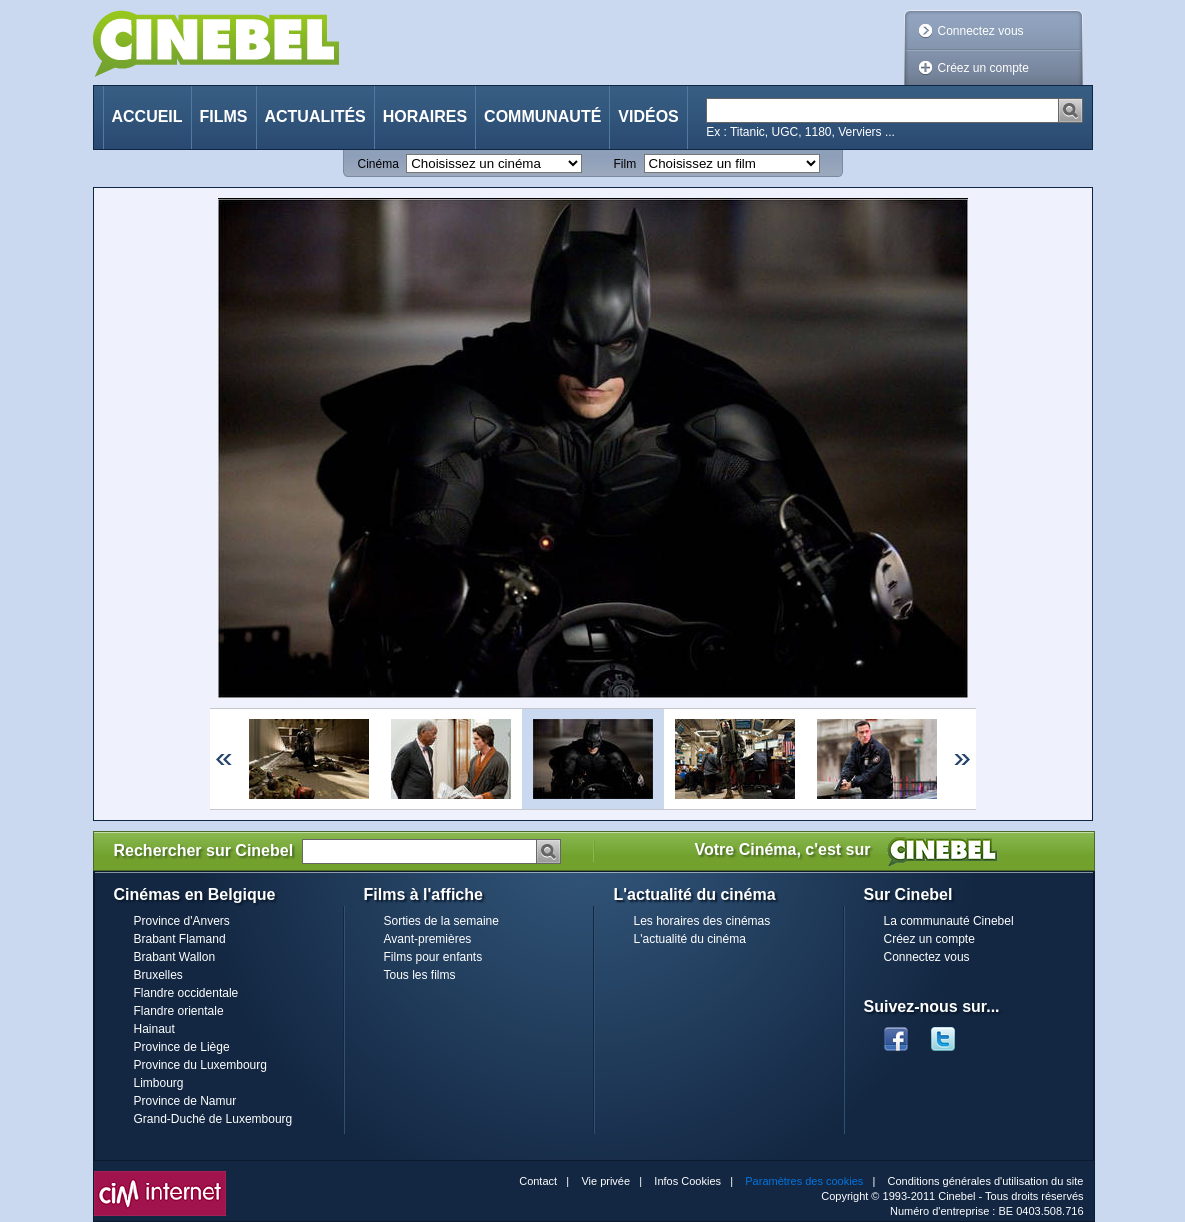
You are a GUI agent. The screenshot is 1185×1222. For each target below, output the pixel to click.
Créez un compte (983, 68)
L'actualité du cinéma (690, 939)
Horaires (425, 116)
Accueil (147, 116)
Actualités (315, 116)
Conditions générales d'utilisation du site (986, 1181)
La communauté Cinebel (949, 921)
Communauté (542, 116)
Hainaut (154, 1029)
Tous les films (420, 975)
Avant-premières (428, 939)
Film (625, 164)
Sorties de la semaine (441, 921)
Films (224, 116)
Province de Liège (182, 1047)
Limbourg (159, 1083)
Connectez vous (981, 31)
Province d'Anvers (182, 921)
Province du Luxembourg (200, 1065)
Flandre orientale (179, 1011)
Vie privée (605, 1181)
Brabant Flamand (180, 939)
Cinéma (378, 164)
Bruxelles (158, 975)
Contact (538, 1181)
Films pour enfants (433, 957)
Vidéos (648, 116)
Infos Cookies (687, 1181)
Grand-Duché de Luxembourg (213, 1119)
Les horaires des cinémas (702, 921)
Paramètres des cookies (804, 1181)
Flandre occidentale (186, 993)
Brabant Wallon (175, 957)
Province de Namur (185, 1101)
